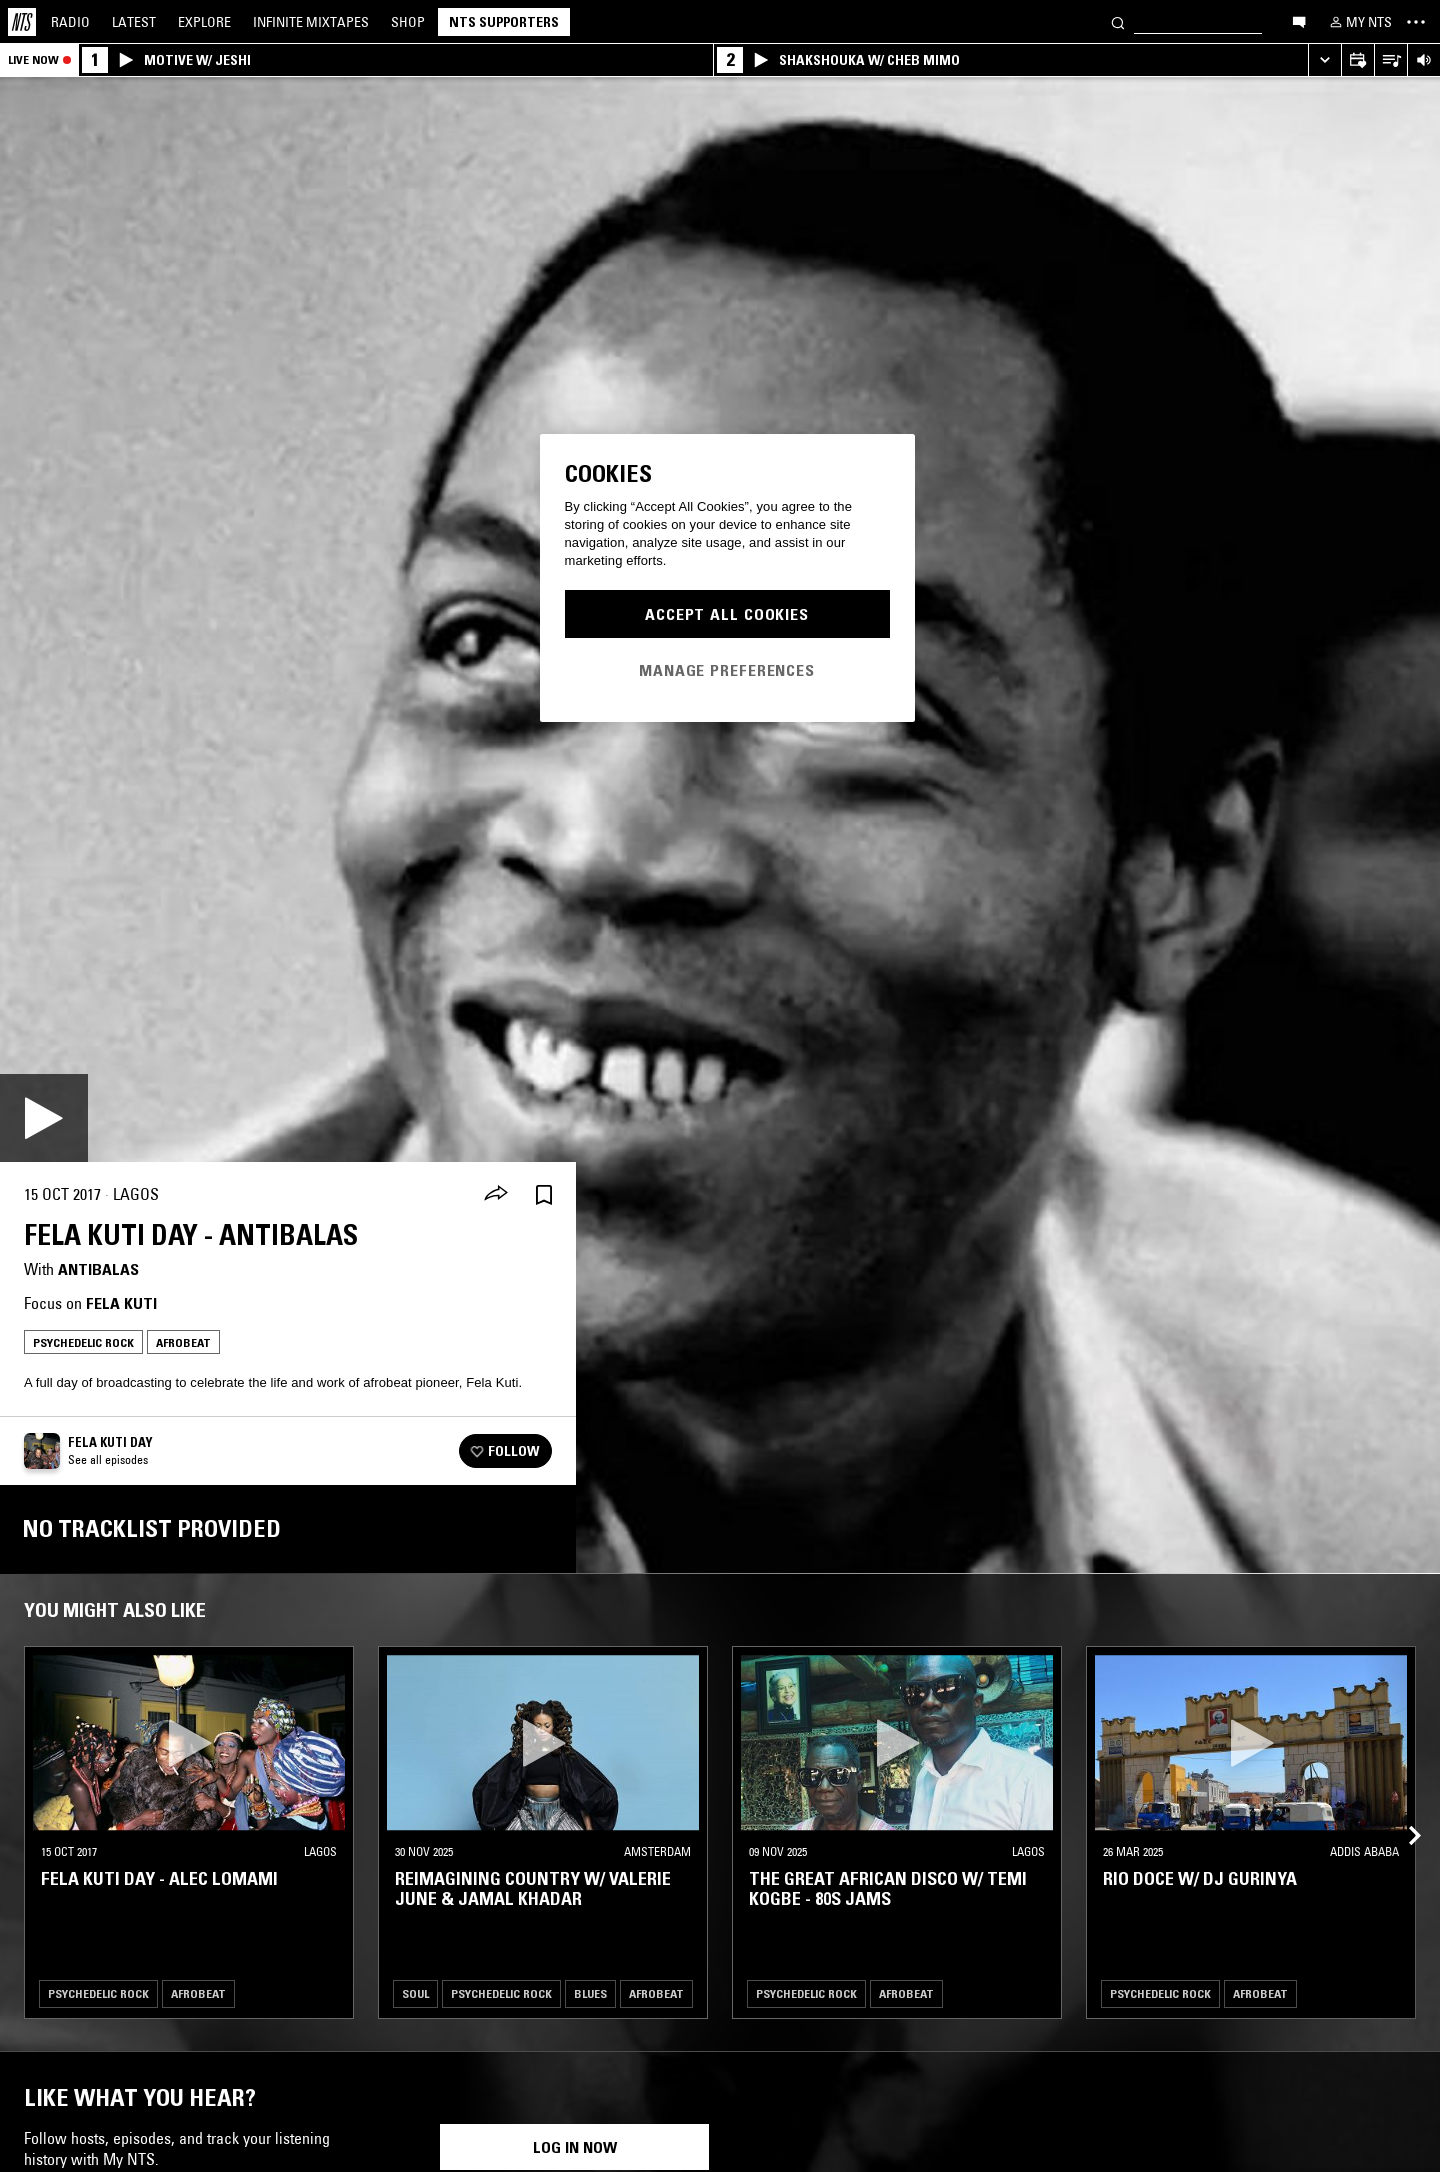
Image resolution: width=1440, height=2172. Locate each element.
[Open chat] (1299, 21)
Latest (134, 22)
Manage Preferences (727, 670)
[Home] (22, 22)
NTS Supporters (504, 22)
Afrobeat (183, 1342)
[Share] (496, 1195)
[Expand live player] (1324, 60)
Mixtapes (311, 22)
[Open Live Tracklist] (1390, 60)
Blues (590, 1993)
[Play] (44, 1118)
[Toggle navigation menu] (1416, 22)
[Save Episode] (544, 1194)
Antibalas (98, 1269)
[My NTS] (1359, 22)
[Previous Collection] (1402, 1812)
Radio (70, 22)
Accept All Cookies (727, 614)
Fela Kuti (121, 1303)
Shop (408, 22)
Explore (204, 22)
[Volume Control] (1423, 60)
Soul (415, 1993)
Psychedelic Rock (83, 1342)
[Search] (1118, 21)
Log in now (575, 2147)
